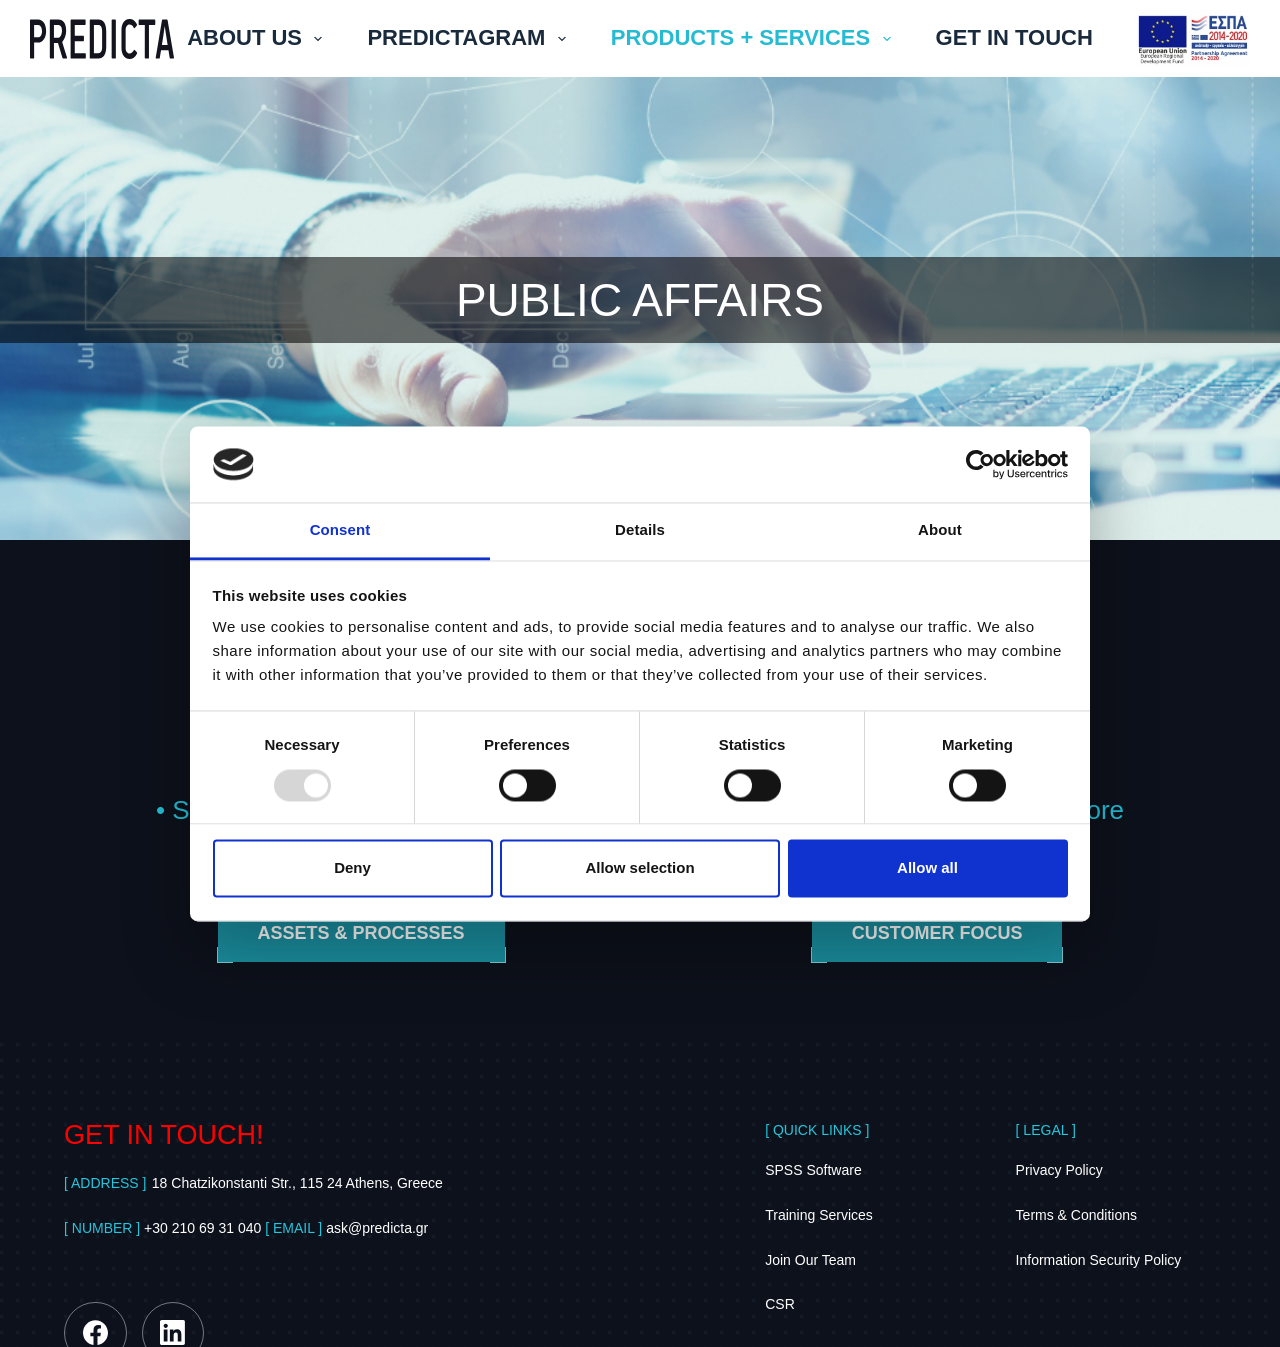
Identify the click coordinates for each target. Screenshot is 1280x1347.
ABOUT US (258, 37)
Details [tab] (640, 530)
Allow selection (639, 868)
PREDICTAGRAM (470, 37)
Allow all (927, 868)
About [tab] (940, 530)
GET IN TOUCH (1014, 37)
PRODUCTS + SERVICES (755, 37)
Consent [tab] (340, 530)
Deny (352, 868)
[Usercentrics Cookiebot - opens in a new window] (980, 464)
